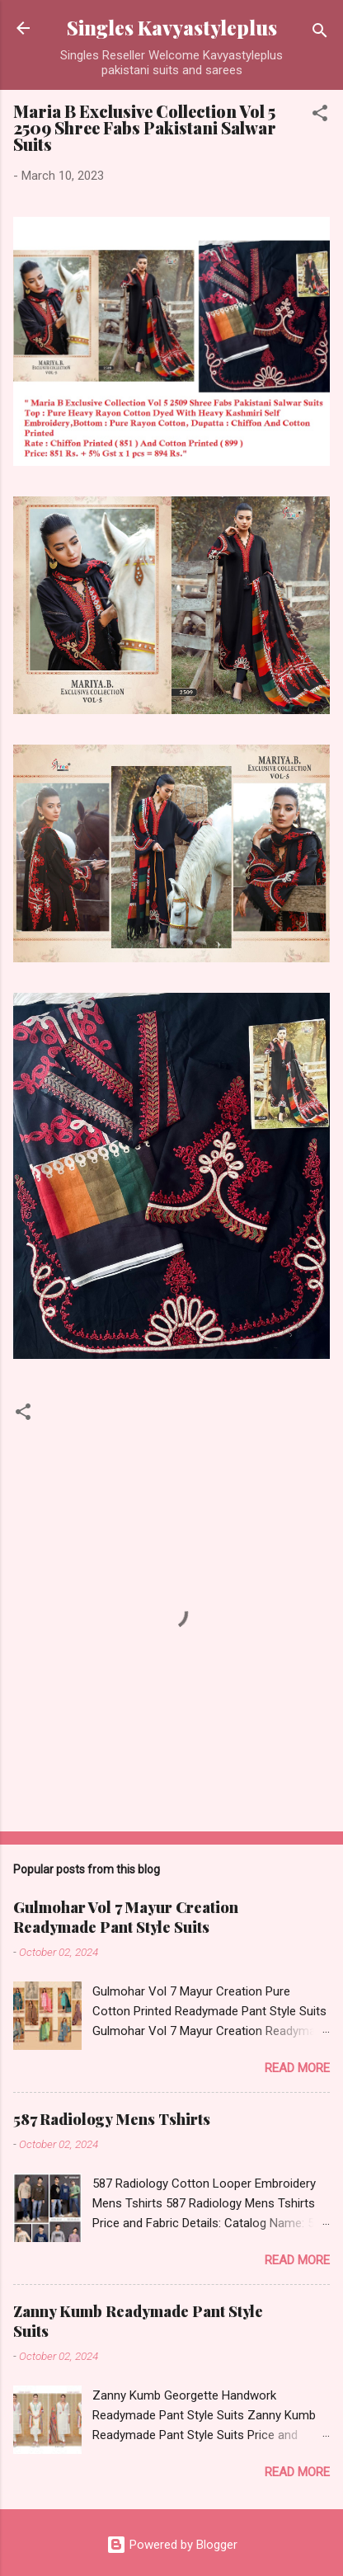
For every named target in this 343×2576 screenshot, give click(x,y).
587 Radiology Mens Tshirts (111, 2119)
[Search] (320, 33)
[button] (320, 116)
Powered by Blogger (171, 2544)
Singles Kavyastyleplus (172, 27)
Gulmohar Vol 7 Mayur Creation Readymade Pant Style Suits (125, 1917)
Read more (297, 2068)
